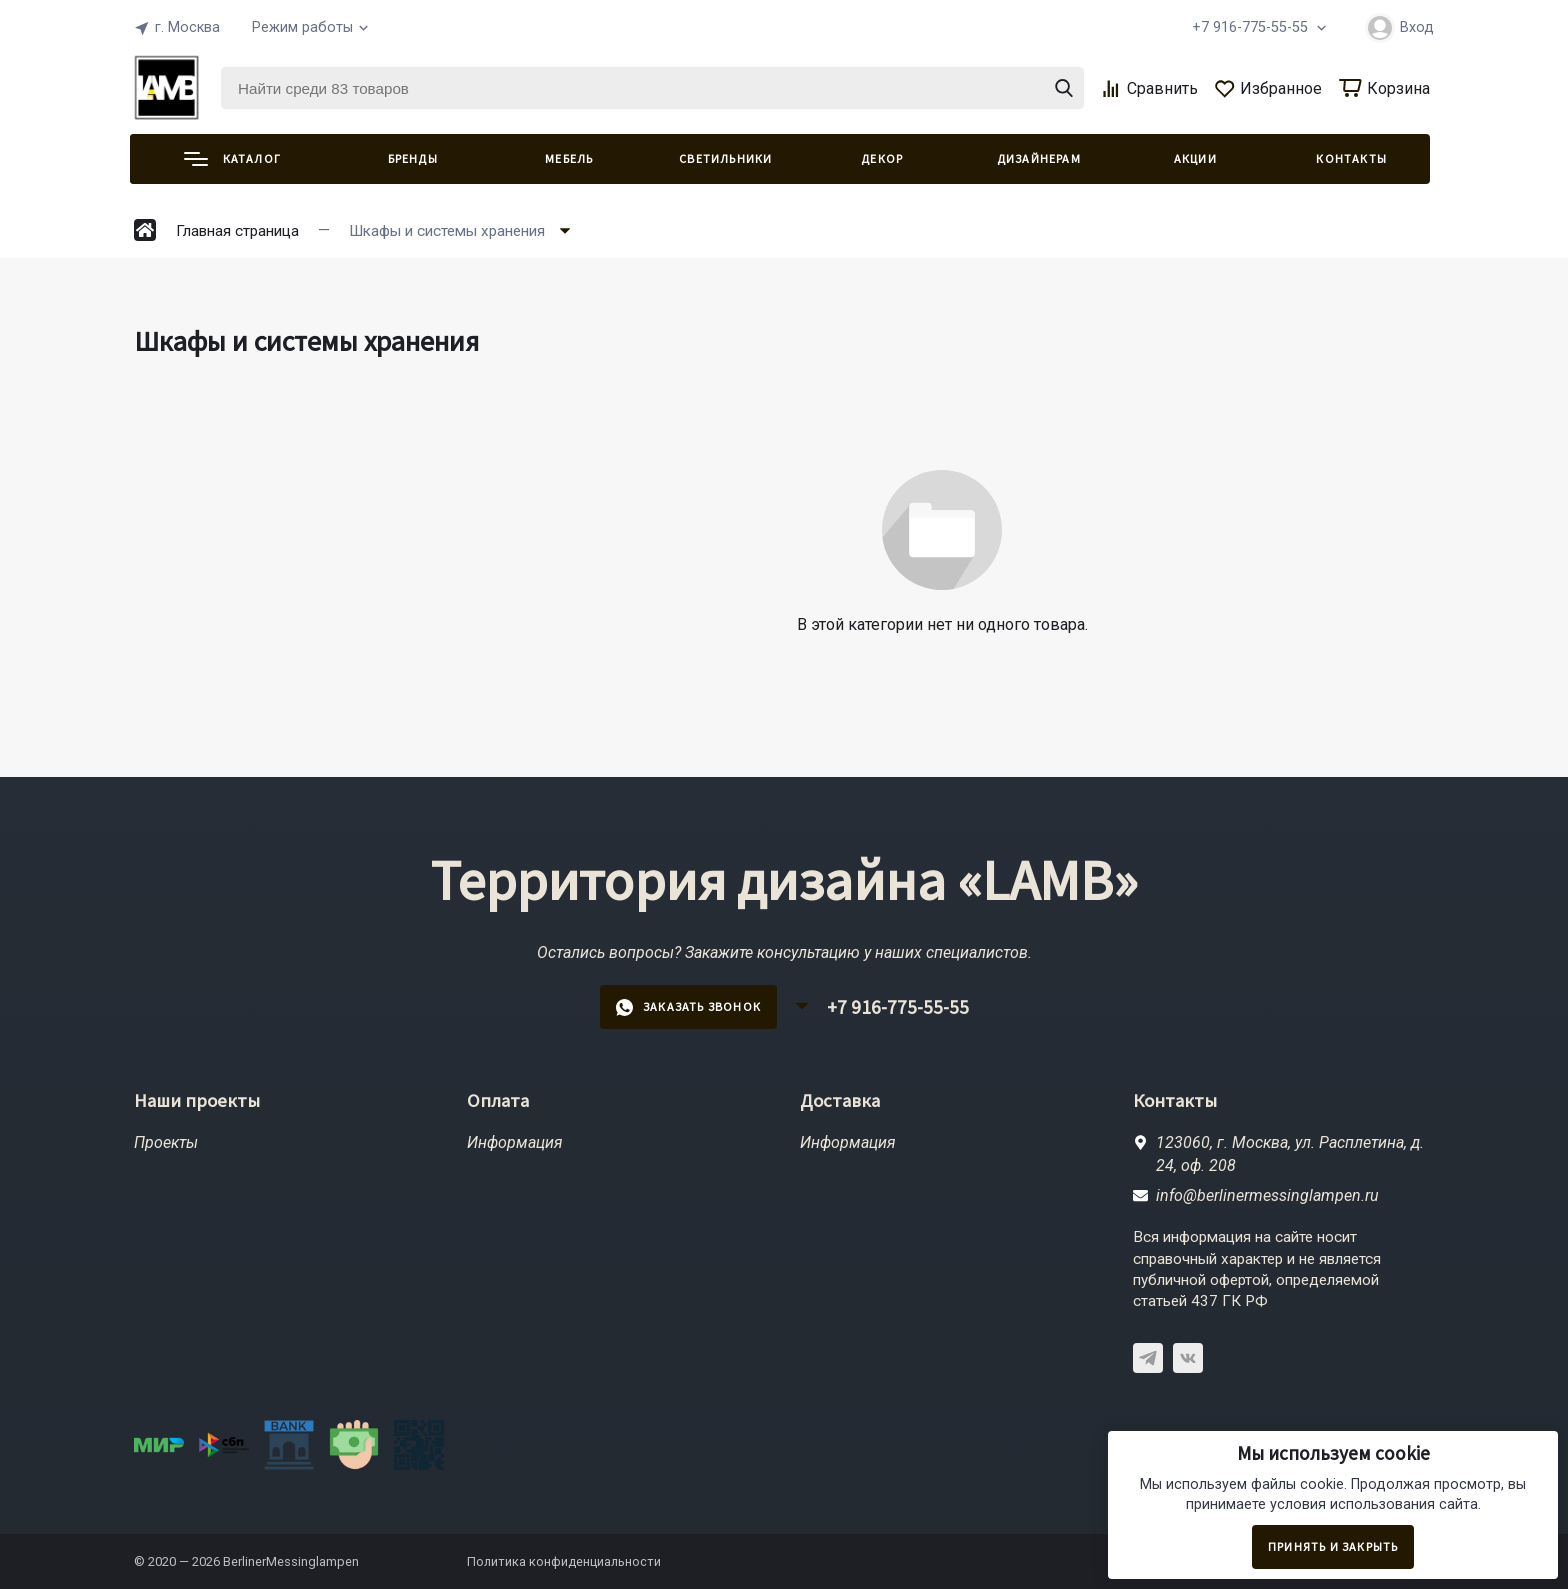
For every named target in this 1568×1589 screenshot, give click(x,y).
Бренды (413, 158)
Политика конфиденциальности (564, 1561)
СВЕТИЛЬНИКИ (725, 158)
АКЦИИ (1195, 158)
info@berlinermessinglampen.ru (1267, 1195)
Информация (515, 1142)
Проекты (166, 1142)
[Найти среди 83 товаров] (652, 88)
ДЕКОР (882, 158)
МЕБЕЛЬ (569, 158)
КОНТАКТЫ (1351, 158)
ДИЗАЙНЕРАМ (1039, 158)
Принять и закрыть (1333, 1546)
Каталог (232, 158)
